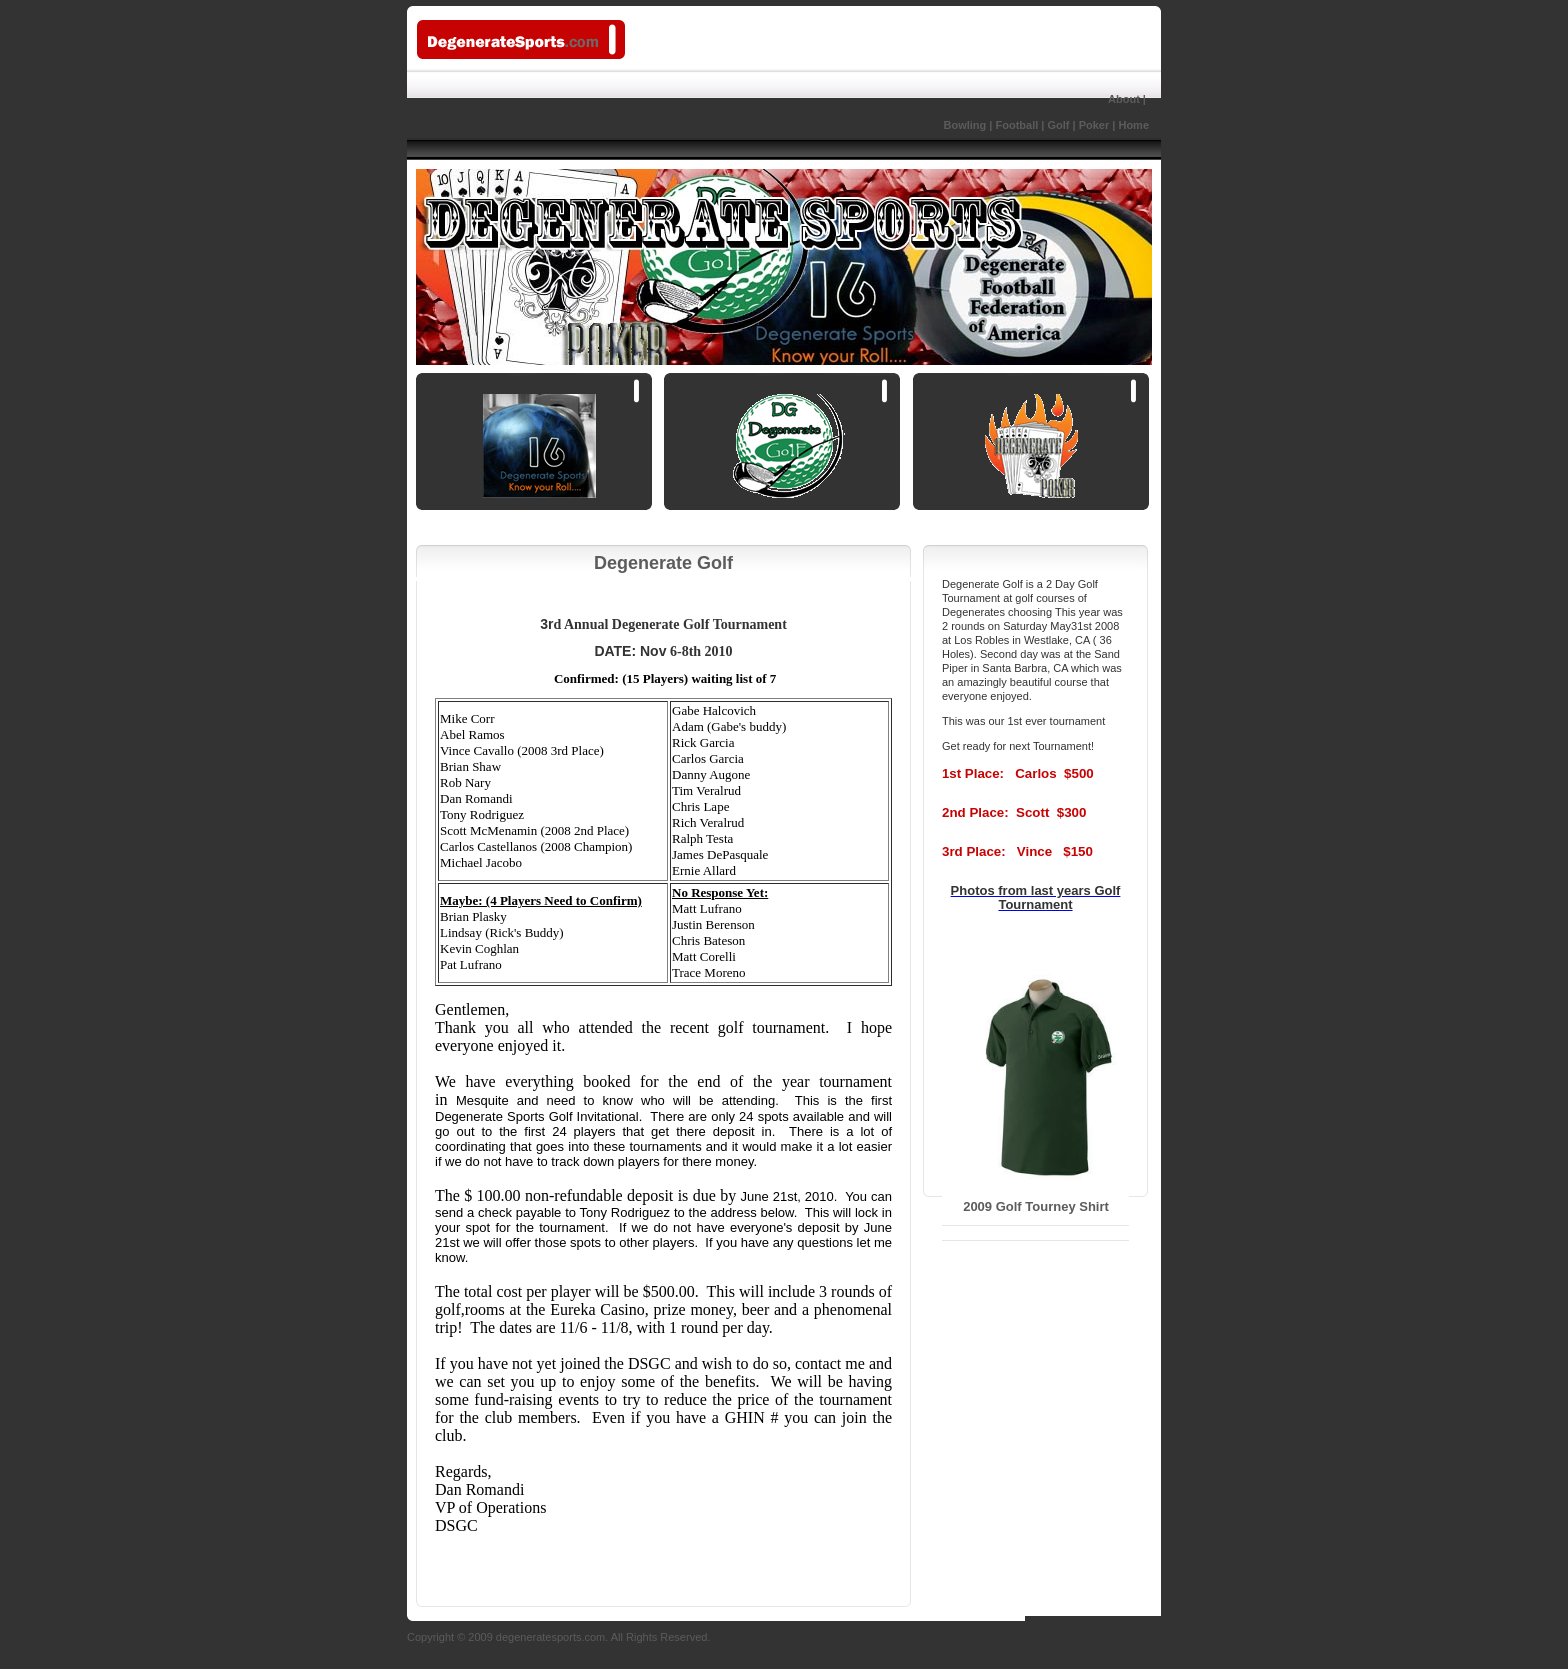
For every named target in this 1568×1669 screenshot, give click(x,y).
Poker (1094, 125)
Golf (1058, 125)
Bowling (928, 125)
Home (1133, 125)
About (1124, 99)
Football (1016, 125)
